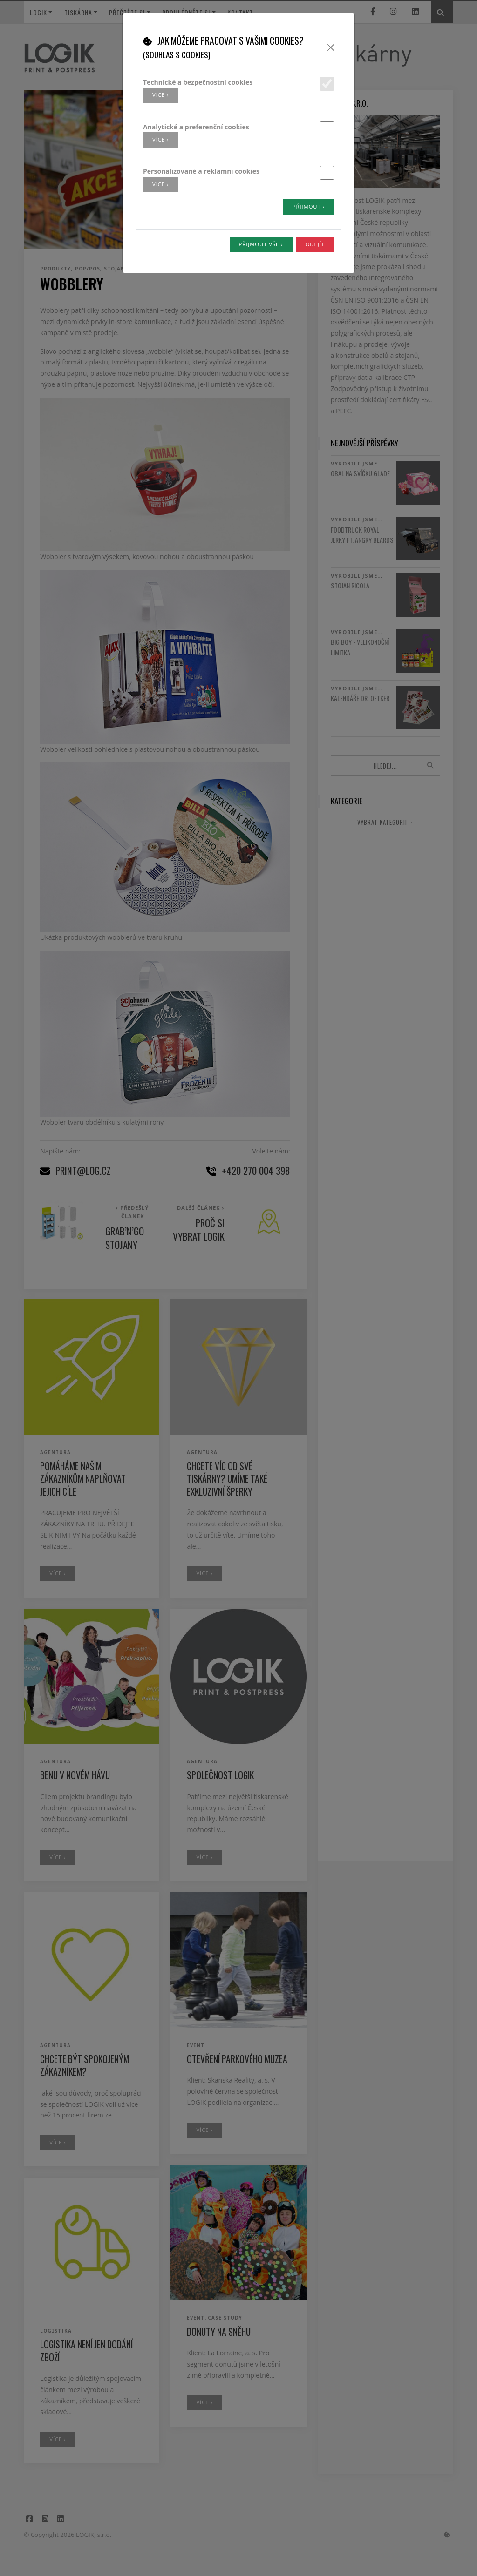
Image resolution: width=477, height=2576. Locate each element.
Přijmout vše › (261, 244)
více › (160, 94)
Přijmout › (309, 206)
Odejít (315, 244)
